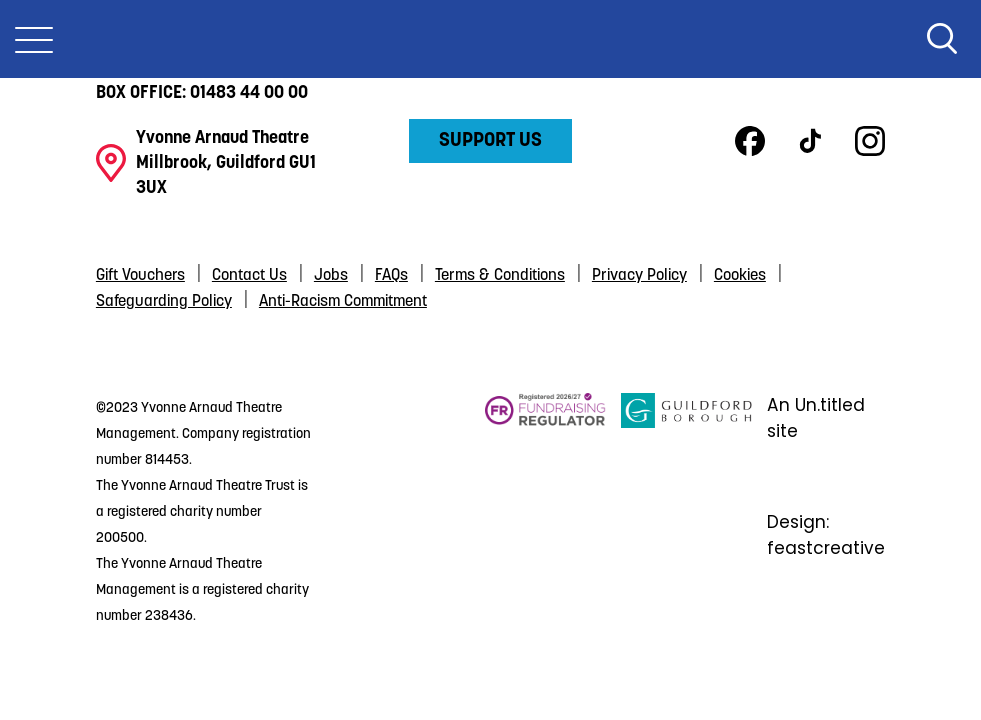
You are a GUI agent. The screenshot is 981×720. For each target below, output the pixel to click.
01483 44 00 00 (249, 93)
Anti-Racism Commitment (343, 302)
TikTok (810, 141)
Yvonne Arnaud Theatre (491, 39)
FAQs (391, 276)
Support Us (490, 141)
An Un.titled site (816, 418)
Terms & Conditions (500, 276)
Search (942, 39)
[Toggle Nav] (34, 39)
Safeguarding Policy (164, 302)
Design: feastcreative (826, 535)
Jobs (331, 276)
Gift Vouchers (140, 276)
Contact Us (249, 276)
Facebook (750, 141)
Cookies (740, 276)
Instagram (870, 141)
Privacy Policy (639, 276)
